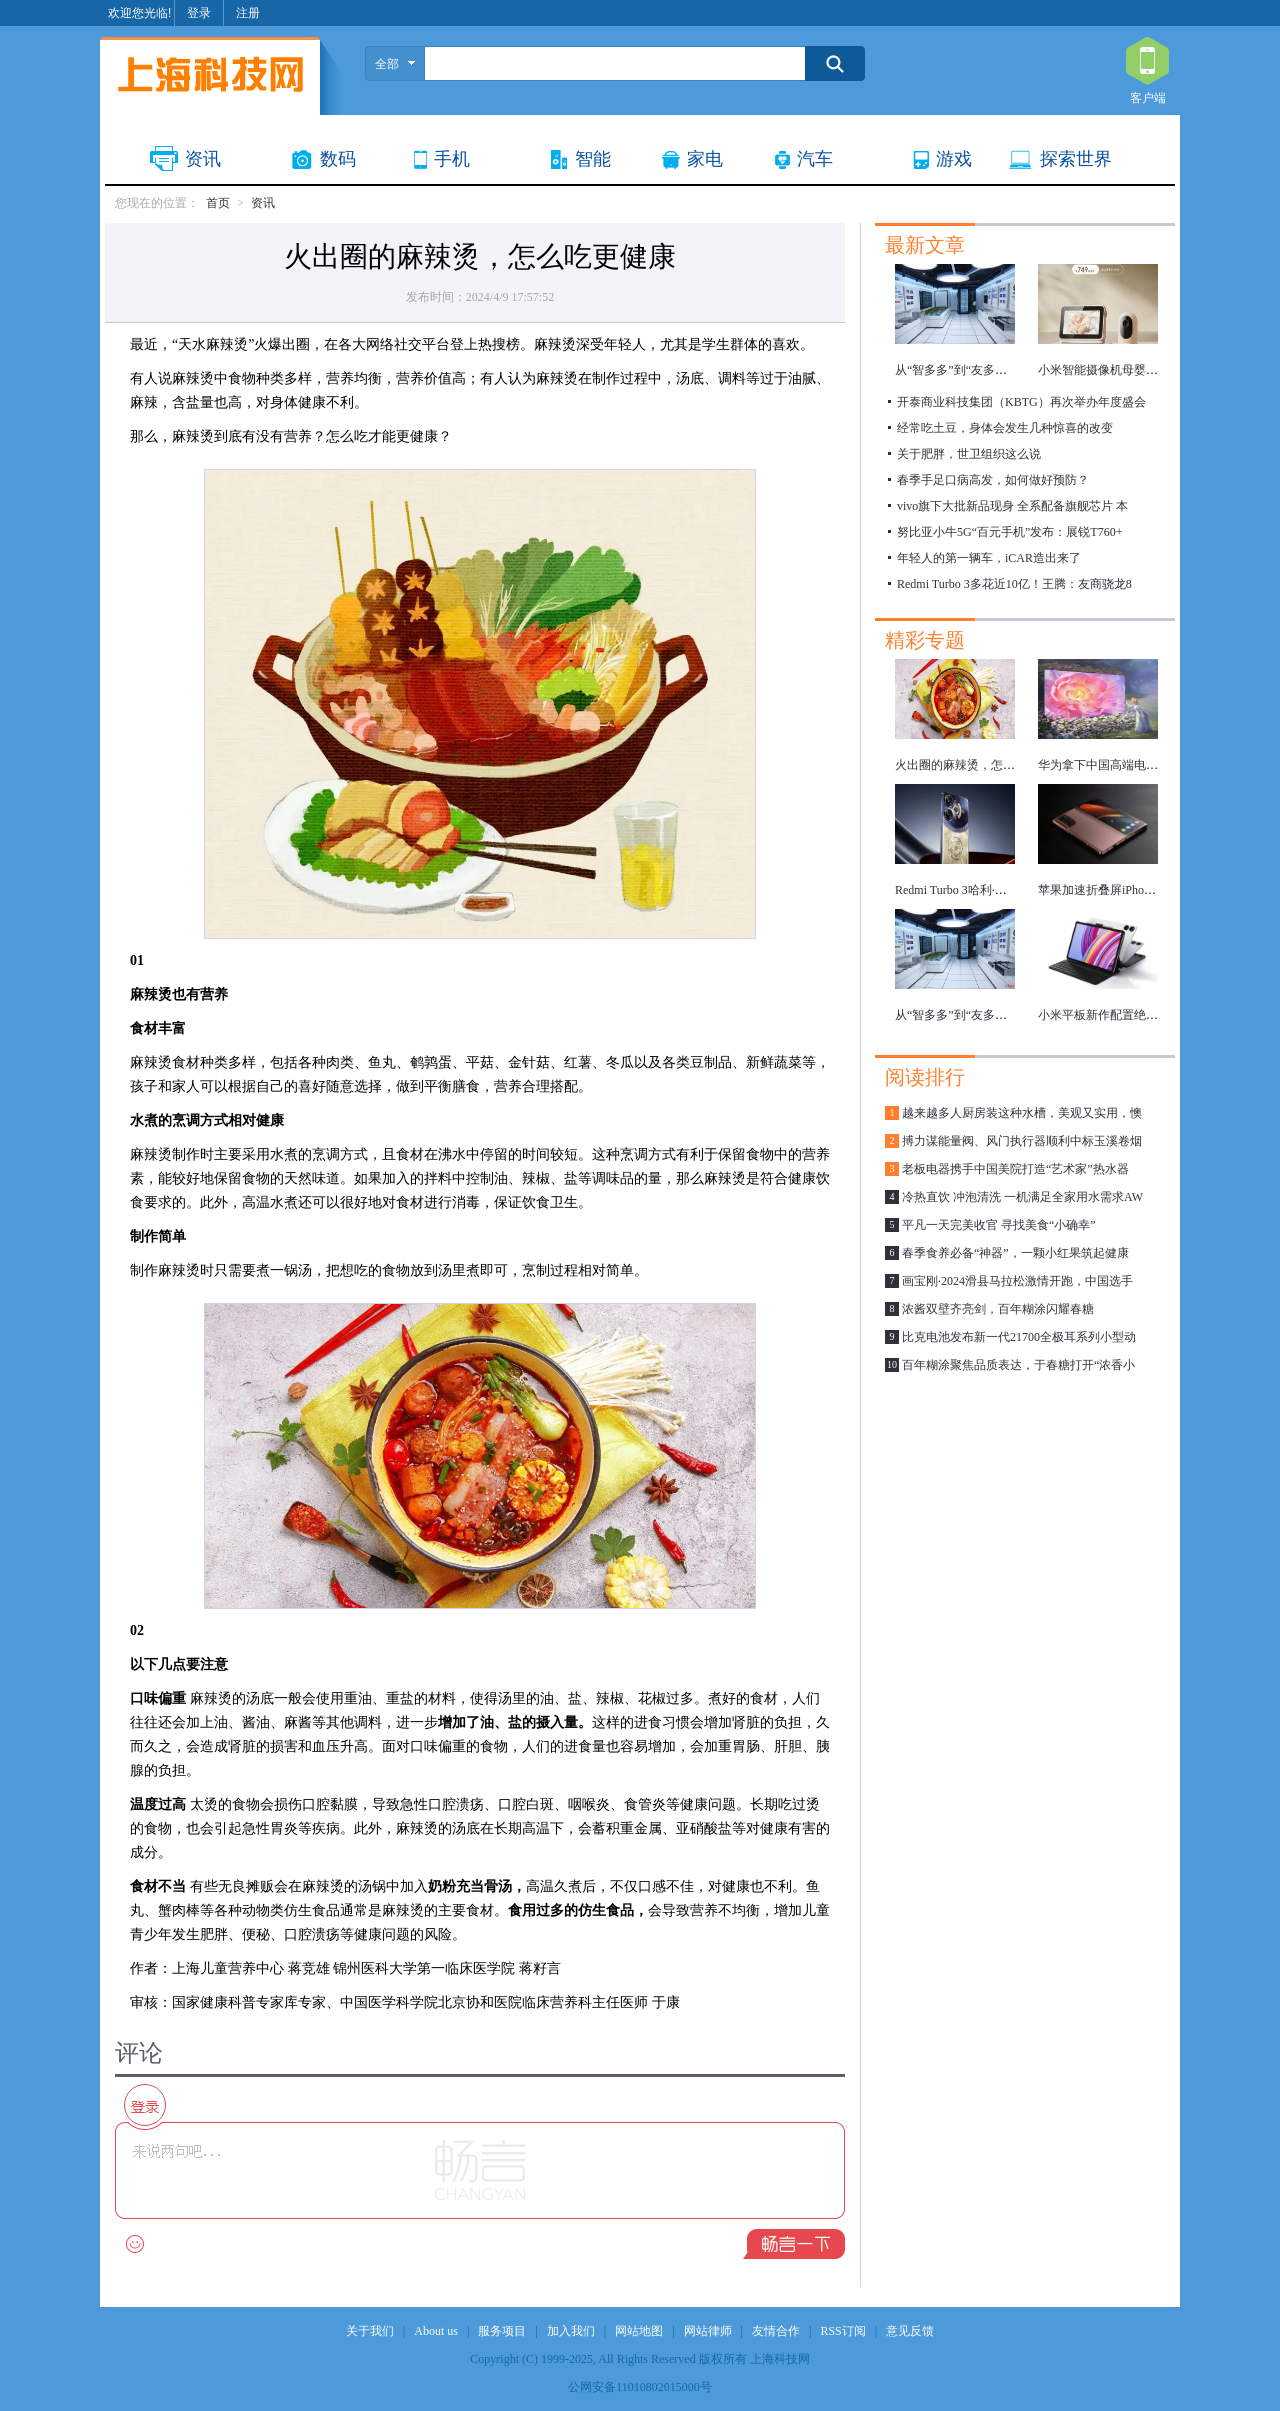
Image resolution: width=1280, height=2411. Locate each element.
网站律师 (708, 2331)
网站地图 (639, 2331)
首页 (218, 203)
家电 (705, 159)
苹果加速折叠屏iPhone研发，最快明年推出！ (1156, 890)
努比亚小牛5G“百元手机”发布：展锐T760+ (1009, 532)
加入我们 (571, 2331)
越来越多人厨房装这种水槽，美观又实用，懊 (1022, 1113)
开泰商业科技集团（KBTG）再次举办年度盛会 (1021, 402)
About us (436, 2331)
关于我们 (370, 2331)
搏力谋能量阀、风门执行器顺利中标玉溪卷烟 (1022, 1141)
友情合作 (776, 2331)
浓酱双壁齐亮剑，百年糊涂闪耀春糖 (998, 1309)
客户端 (1147, 62)
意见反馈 (910, 2331)
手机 (452, 159)
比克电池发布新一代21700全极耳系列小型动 (1019, 1337)
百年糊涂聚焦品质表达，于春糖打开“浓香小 (1018, 1365)
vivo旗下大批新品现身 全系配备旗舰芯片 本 (1012, 506)
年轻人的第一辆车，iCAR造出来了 (989, 558)
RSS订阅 (842, 2331)
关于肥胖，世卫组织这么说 (969, 454)
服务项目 (502, 2331)
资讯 (203, 159)
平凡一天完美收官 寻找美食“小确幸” (999, 1225)
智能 (593, 159)
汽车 (815, 159)
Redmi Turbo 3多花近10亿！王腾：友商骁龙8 (1014, 584)
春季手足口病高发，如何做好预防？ (993, 480)
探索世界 (1076, 159)
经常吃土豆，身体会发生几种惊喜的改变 (1005, 428)
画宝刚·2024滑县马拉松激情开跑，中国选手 (1017, 1281)
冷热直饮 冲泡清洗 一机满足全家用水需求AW (1022, 1197)
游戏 (954, 159)
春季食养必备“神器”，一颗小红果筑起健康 (1015, 1253)
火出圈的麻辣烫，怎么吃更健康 (979, 765)
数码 (338, 159)
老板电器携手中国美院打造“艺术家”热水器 (1015, 1169)
